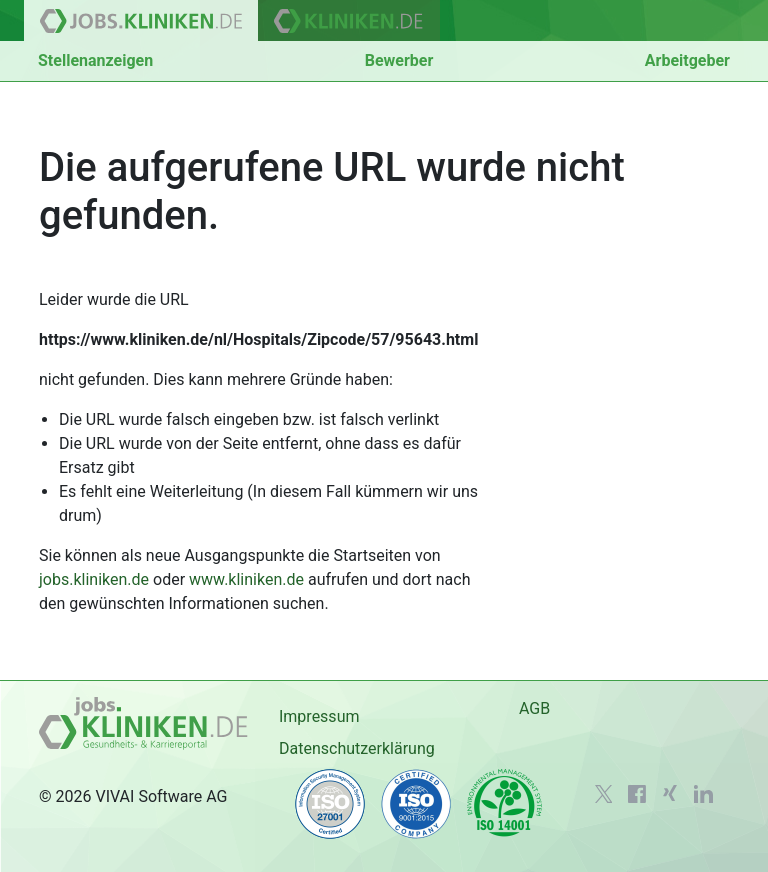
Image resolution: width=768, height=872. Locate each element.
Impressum (319, 716)
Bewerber (399, 60)
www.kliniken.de (246, 579)
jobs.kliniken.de (94, 579)
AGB (534, 708)
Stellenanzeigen (95, 60)
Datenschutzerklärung (357, 748)
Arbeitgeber (687, 60)
